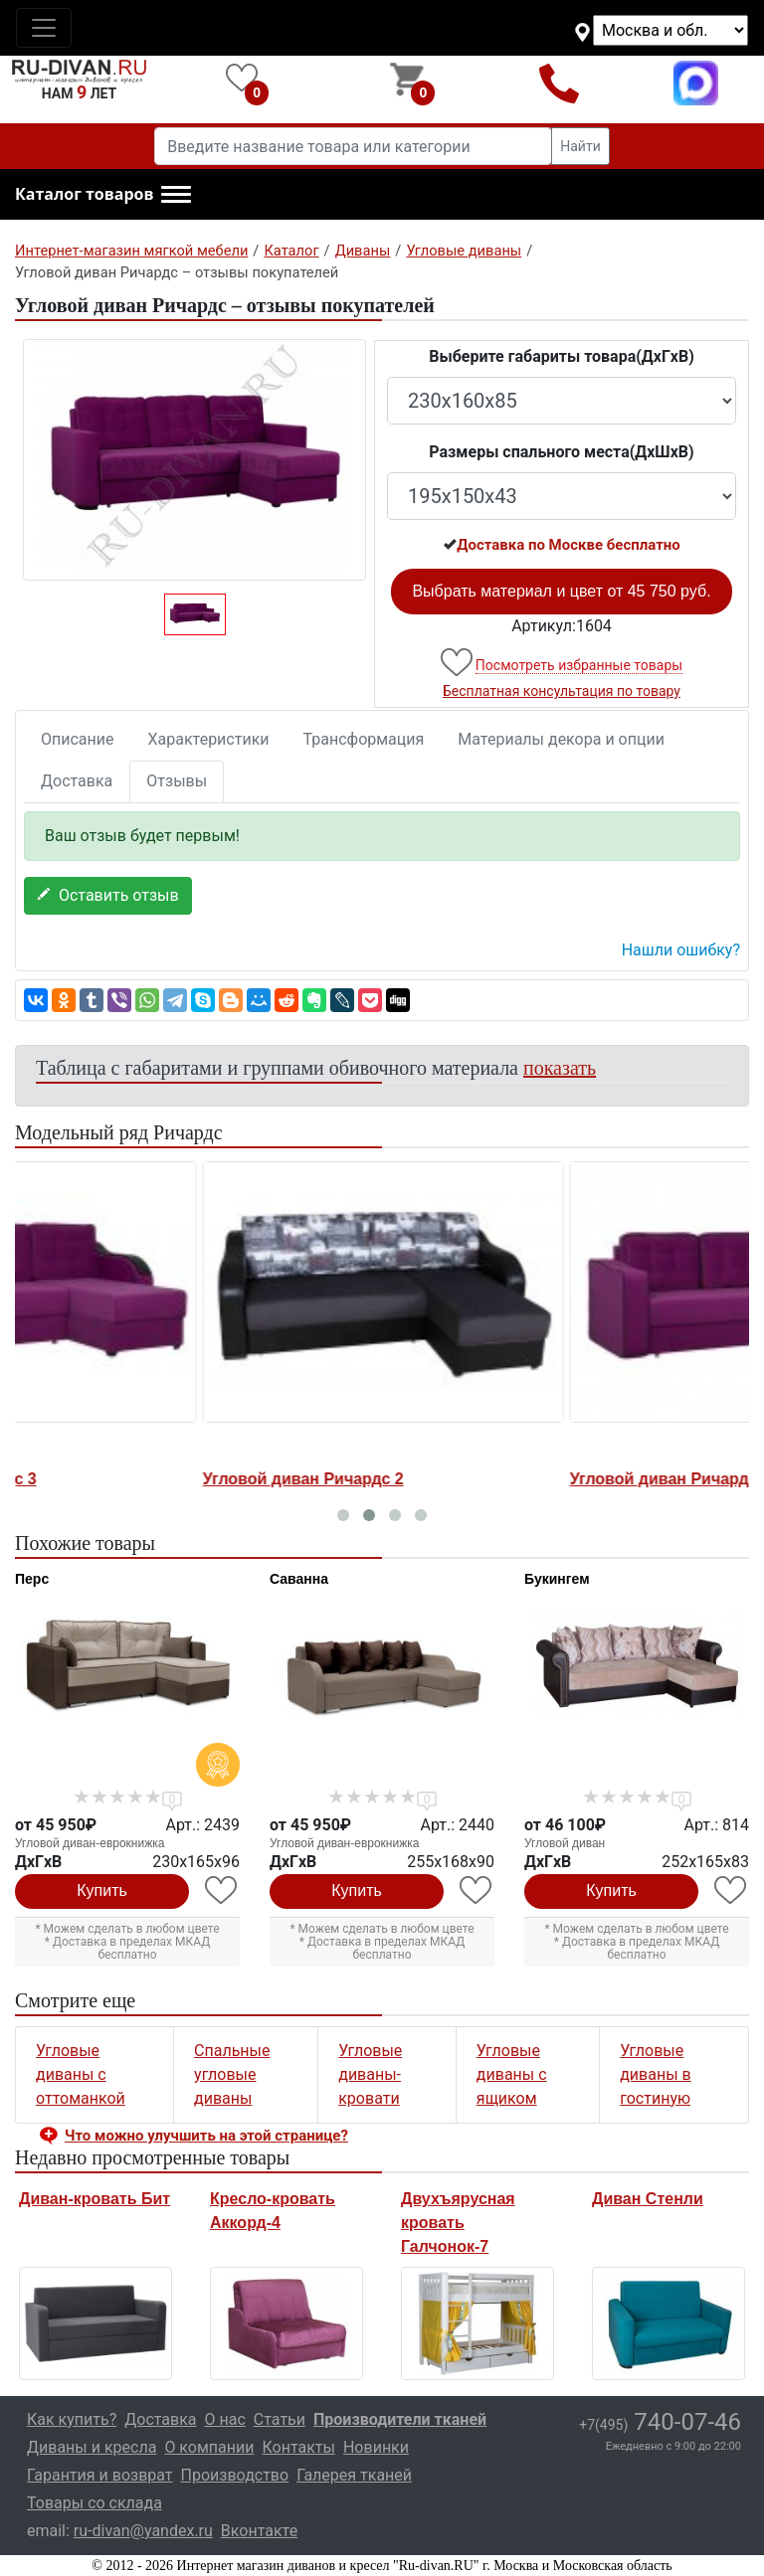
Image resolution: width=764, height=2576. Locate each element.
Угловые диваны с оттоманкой (80, 2074)
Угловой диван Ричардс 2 (485, 1478)
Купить (102, 1890)
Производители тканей (399, 2419)
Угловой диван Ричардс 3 (118, 1478)
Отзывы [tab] (176, 781)
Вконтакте (259, 2530)
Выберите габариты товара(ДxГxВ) (561, 356)
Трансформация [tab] (364, 739)
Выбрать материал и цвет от (561, 591)
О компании (209, 2447)
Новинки (376, 2447)
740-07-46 (660, 2422)
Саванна (299, 1579)
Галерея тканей (354, 2475)
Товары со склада (94, 2502)
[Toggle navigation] (44, 28)
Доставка (76, 781)
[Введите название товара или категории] (353, 146)
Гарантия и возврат (100, 2475)
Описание (77, 739)
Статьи (279, 2419)
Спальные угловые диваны (232, 2074)
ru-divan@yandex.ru (143, 2530)
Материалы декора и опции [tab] (561, 739)
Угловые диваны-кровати (370, 2074)
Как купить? (71, 2419)
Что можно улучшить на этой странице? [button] (206, 2136)
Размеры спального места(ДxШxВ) (561, 451)
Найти (580, 146)
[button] (103, 195)
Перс (32, 1579)
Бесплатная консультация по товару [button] (561, 691)
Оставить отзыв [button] (108, 895)
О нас (225, 2419)
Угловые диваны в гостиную (655, 2074)
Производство (235, 2475)
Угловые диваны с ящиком (512, 2074)
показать (559, 1068)
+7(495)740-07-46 (559, 83)
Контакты (298, 2447)
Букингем (557, 1579)
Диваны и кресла (91, 2447)
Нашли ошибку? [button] (681, 950)
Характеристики (209, 739)
